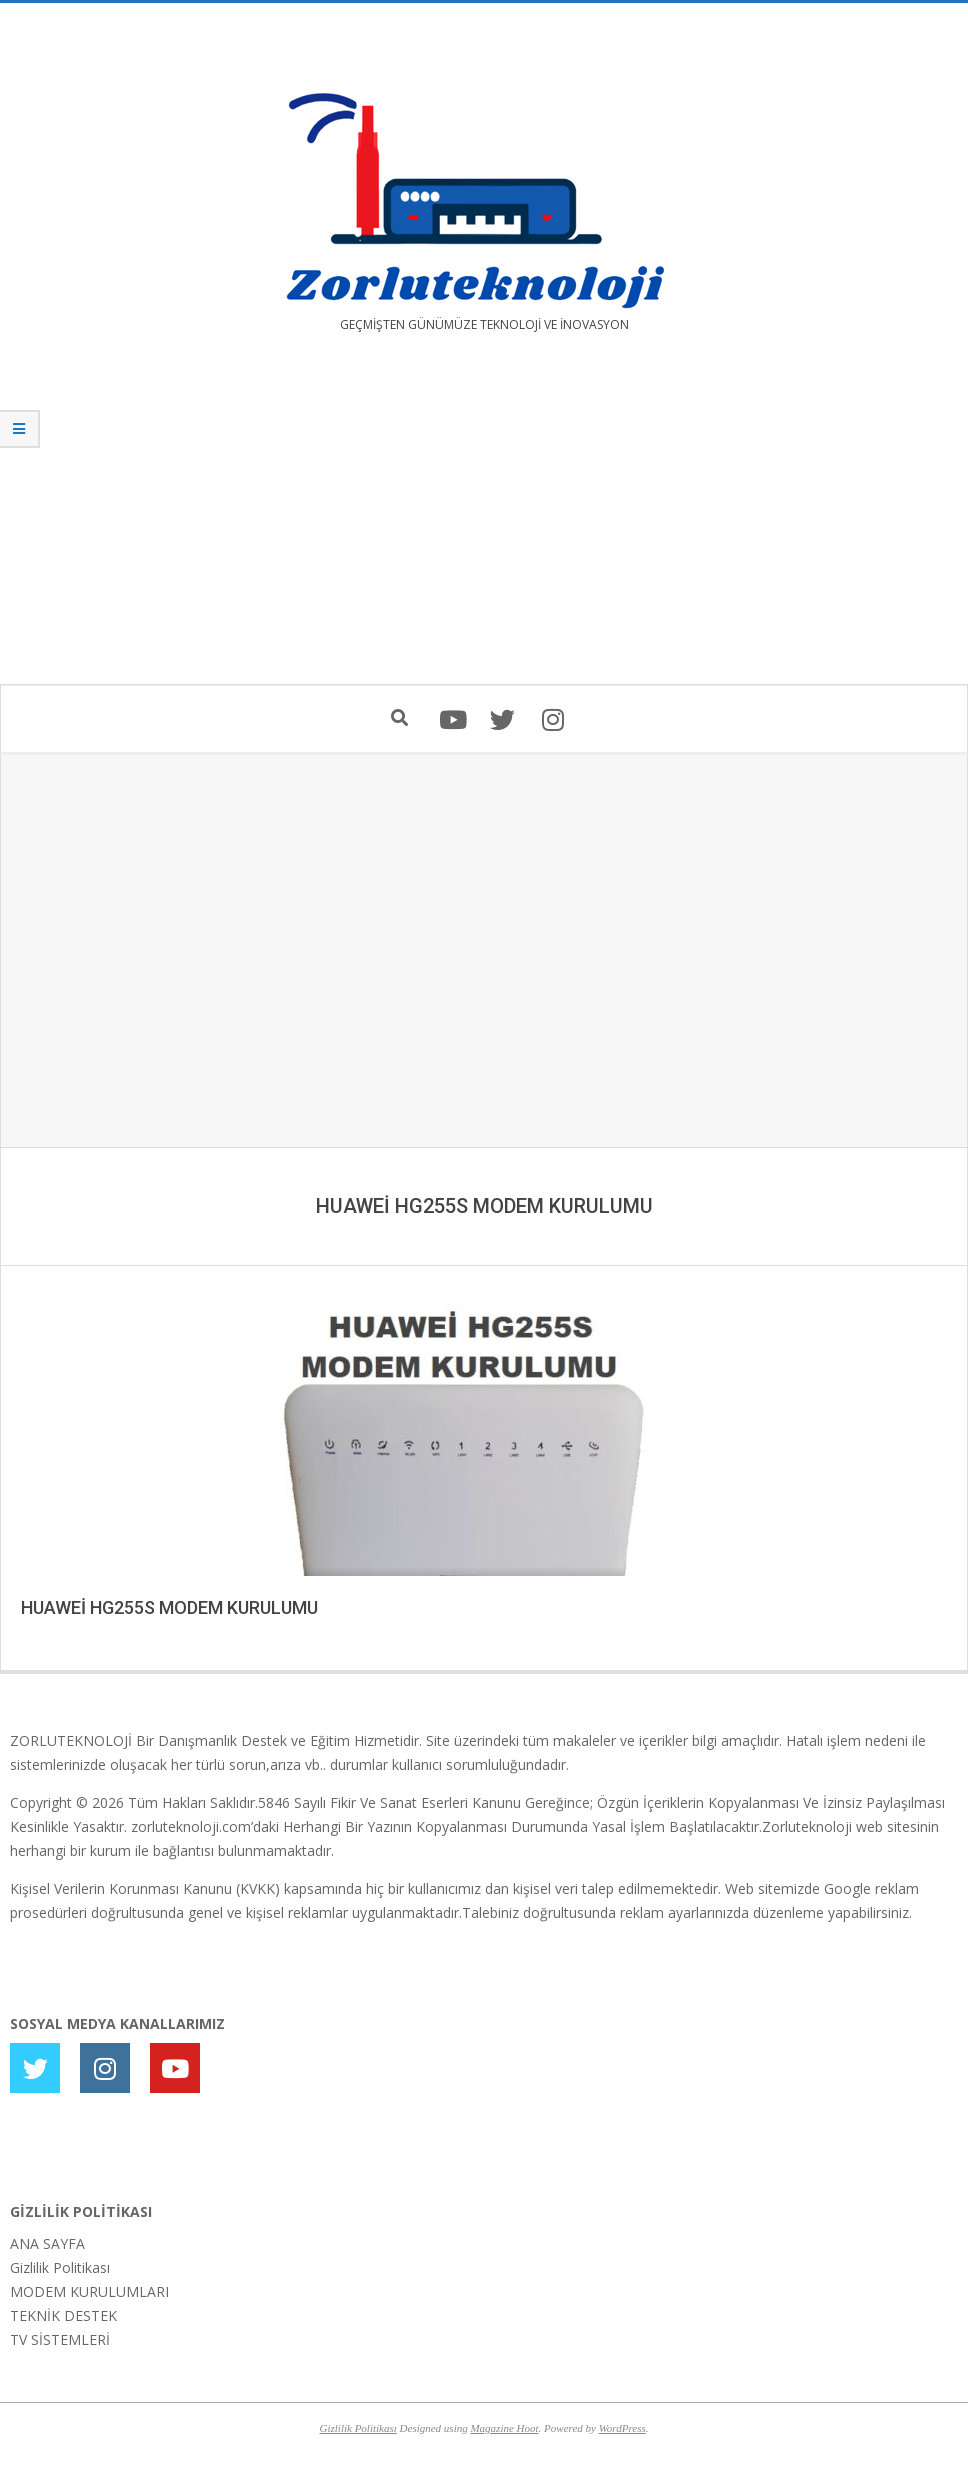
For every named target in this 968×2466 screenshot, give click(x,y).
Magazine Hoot (504, 2428)
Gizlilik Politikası (60, 2267)
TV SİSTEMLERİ (60, 2339)
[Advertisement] (484, 523)
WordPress (622, 2428)
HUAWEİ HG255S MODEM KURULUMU (169, 1607)
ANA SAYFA (47, 2243)
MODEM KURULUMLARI (89, 2291)
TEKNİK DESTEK (63, 2315)
